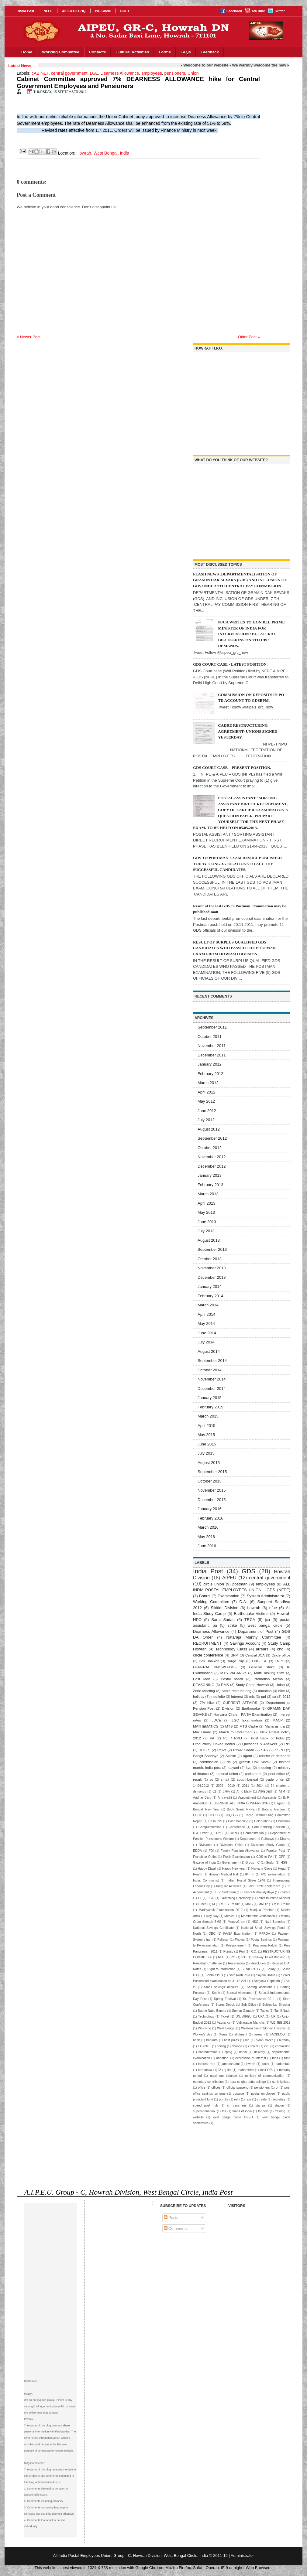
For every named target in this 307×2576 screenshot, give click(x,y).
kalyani (233, 1767)
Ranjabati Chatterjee (207, 1963)
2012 (286, 1696)
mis (252, 1696)
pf (277, 2087)
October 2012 (210, 1147)
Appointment (247, 1797)
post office (276, 1774)
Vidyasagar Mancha (250, 2022)
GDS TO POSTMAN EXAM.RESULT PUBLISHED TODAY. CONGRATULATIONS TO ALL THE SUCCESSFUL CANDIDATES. (237, 863)
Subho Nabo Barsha (212, 2010)
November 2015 (212, 1490)
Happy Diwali (207, 1868)
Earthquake (251, 1708)
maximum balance (223, 2075)
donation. (222, 2058)
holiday (198, 1696)
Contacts (97, 52)
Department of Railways (257, 1839)
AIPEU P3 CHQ (74, 11)
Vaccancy (223, 2022)
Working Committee (60, 52)
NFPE (48, 11)
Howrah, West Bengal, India (103, 153)
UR (273, 2016)
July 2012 (206, 1119)
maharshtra (246, 2070)
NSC (255, 1921)
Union (193, 73)
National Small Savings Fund (263, 1927)
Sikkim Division (224, 1607)
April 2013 (207, 1203)
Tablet (264, 2010)
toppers (263, 2111)
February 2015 (210, 1407)
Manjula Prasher (262, 1910)
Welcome (204, 2028)
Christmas (283, 1821)
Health (197, 1874)
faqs (275, 2058)
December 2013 (212, 1277)
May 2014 (206, 1323)
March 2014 (208, 1305)
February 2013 (210, 1184)
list (229, 2070)
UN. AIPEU (244, 2016)
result (197, 1779)
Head (281, 1868)
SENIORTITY (251, 1969)
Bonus (204, 1596)
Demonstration (253, 1833)
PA (212, 1738)
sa (274, 1696)
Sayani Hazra (265, 1975)
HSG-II (285, 1862)
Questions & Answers (259, 1744)
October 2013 (210, 1259)
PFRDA (264, 1933)
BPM (234, 1655)
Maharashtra (275, 1726)
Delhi (233, 1833)
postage (238, 2093)
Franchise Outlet (205, 1856)
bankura (212, 2040)
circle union (213, 1584)
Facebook (234, 11)
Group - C (252, 1862)
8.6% (226, 1791)
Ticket (225, 2016)
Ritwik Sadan (243, 1750)
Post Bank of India (267, 1738)
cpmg (228, 2052)
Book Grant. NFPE (240, 1809)
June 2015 (207, 1444)
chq (280, 1649)
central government (69, 73)
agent (247, 1756)
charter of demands (274, 1756)
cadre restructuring (236, 1691)
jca (267, 1619)
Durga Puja (235, 1661)
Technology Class (231, 1649)
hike (281, 1691)
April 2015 (207, 1425)
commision (282, 2046)
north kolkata (281, 2081)
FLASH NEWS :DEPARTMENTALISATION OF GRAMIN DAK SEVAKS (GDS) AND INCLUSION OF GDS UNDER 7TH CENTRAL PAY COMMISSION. (240, 580)
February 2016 (210, 1518)
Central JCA (255, 1655)
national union (227, 1774)
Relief (221, 1750)
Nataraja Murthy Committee (253, 1637)
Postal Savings (261, 1939)
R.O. (253, 1951)
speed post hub (205, 2105)
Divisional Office (231, 1845)
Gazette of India (204, 1862)
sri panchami (237, 2105)
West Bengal (226, 2028)
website (198, 2117)
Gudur (270, 1862)
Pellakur (223, 1939)
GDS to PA (264, 1856)
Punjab (228, 1951)
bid (247, 2040)
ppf (263, 1696)
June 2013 (207, 1222)
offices (215, 2087)
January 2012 (210, 1064)
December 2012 (212, 1166)
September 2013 (212, 1249)
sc (211, 1779)
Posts (171, 2217)
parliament (253, 1774)
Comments (176, 2228)
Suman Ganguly (243, 2010)
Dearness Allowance (119, 73)
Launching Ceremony (235, 1898)
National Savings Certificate (213, 1927)
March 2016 (208, 1527)
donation (265, 1691)
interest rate (206, 2064)
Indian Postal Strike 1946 (245, 1880)
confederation (208, 2052)
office (201, 2087)
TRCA (249, 1619)
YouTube (258, 11)
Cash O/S (215, 1821)
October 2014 (210, 1370)
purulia (223, 2099)
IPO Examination (273, 1874)
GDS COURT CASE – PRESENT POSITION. (232, 767)
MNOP (263, 1904)
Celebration (262, 1821)
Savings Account (245, 1643)
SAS (264, 1750)
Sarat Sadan (223, 1619)
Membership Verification (258, 1916)
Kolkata (285, 1892)
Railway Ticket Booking (268, 1957)
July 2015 (206, 1453)
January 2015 (210, 1397)
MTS (229, 1726)
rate (248, 2099)
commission (208, 1762)
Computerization (210, 1827)
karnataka (205, 2070)
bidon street (264, 2040)
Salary (271, 1969)
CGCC (213, 1815)
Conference (237, 1827)
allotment (240, 2034)
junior (265, 2064)
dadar (243, 2052)
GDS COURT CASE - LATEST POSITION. (230, 664)
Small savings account (221, 1987)
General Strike (261, 1667)
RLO (221, 1957)
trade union (275, 1779)
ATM (282, 1791)
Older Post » (249, 337)
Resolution (258, 1963)
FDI (211, 1850)
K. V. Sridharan (225, 1892)
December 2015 (212, 1499)
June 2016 (207, 1546)
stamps (260, 2105)
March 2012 (208, 1082)
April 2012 (207, 1092)
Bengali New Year (206, 1809)
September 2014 (212, 1360)
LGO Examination (247, 1720)
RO (233, 1957)
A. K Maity (244, 1791)
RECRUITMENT (207, 1643)
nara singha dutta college (248, 2081)
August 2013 (209, 1240)
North (197, 1933)
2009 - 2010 (225, 1785)
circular (253, 2046)
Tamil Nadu (282, 2010)
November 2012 (212, 1157)
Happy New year (234, 1868)
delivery (259, 2052)
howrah (253, 1607)
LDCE (216, 1720)
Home (26, 52)
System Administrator (265, 1596)
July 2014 (206, 1342)
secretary (278, 2099)
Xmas (223, 2034)
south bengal (247, 1779)
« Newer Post (28, 337)
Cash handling (238, 1821)
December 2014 (212, 1388)
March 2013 (208, 1194)
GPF (282, 1856)
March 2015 (208, 1416)
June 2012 (207, 1110)
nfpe (273, 1607)
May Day (212, 1916)
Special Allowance (239, 1992)
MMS (249, 1904)
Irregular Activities (228, 1886)
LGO (211, 1898)
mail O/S (266, 2070)
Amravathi (225, 1797)
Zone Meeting (204, 1691)
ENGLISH (259, 1661)
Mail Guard (202, 1732)
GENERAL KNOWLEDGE (215, 1667)
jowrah (250, 2064)
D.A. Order (201, 1833)
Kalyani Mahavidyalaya (258, 1892)
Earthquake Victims (251, 1613)
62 (214, 1791)
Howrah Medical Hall (224, 1874)
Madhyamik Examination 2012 (220, 1910)
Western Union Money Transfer (263, 2028)
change (237, 2046)
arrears (262, 1649)
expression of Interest (250, 2058)
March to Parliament (236, 1732)
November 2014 (212, 1379)
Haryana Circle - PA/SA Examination (243, 1714)
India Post (26, 11)
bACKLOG (277, 2034)
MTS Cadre (249, 1726)
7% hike (207, 1702)
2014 (260, 1785)
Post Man (201, 1679)
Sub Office (248, 2004)
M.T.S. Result (230, 1904)
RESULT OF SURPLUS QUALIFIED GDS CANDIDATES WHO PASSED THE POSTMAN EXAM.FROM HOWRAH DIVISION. (234, 948)
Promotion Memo (268, 1679)
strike (232, 1625)
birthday (284, 2040)
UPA (261, 2016)
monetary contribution (208, 2081)
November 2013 (212, 1268)
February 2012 (210, 1073)
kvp (248, 1767)
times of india (242, 2111)
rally (237, 2099)
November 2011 (212, 1045)
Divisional (205, 1845)
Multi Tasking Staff (269, 1673)
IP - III (249, 1874)
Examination (229, 1596)
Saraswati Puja (239, 1975)
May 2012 (206, 1101)
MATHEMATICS (205, 1726)
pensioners (174, 73)
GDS (248, 1571)
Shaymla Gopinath (267, 1981)
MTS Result (282, 1904)
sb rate (262, 2099)
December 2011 (212, 1055)
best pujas (231, 2040)
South (216, 1992)
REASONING (203, 1685)
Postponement (236, 1945)
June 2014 (207, 1333)
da (229, 1762)
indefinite (218, 1696)
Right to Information (221, 1969)
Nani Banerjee (275, 1921)
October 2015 (210, 1481)
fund (287, 2058)
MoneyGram (236, 1921)
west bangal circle (265, 1625)
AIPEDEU (265, 1791)
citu (266, 2046)
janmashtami (231, 2064)
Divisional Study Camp (268, 1845)
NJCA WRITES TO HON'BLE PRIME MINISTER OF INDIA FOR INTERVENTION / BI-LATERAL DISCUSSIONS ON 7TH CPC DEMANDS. (251, 634)
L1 (200, 1898)
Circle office (280, 1655)
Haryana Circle (261, 1868)
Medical (229, 1916)
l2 (220, 2070)
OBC (212, 1933)
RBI (287, 1744)
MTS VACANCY (233, 1673)
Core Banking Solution (268, 1827)
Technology (206, 2016)
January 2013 (210, 1175)
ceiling (221, 2046)
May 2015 (206, 1434)
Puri (241, 1951)
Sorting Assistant (259, 1987)
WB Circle (103, 11)
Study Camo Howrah (252, 1685)
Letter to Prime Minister (273, 1898)
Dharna (285, 1839)
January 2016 (210, 1508)
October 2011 (210, 1036)
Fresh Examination (236, 1856)
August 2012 (209, 1129)
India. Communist (206, 1880)
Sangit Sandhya (206, 1756)
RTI (244, 1957)
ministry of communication (265, 2075)
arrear (258, 2034)
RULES (204, 1750)
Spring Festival (225, 1999)
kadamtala (283, 2064)
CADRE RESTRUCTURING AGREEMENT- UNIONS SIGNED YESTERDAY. (247, 731)
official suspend (237, 2087)
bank (196, 2040)
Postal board (232, 1679)
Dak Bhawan (209, 1661)
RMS (225, 1685)
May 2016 (206, 1536)
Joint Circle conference (264, 1886)
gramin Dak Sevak (255, 1762)
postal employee (263, 2093)
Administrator (242, 2555)
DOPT (125, 11)
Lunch (202, 1904)
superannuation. (204, 2111)
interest (237, 1696)
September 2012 (212, 1138)
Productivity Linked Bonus (214, 1744)
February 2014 (210, 1296)
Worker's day (202, 2034)
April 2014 (207, 1314)
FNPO (280, 1661)
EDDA (197, 1850)
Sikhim (231, 1756)
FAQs (186, 52)
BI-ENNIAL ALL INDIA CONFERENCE (241, 1803)
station (279, 2105)
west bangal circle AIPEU (233, 2117)
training (280, 2111)
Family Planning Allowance (240, 1850)
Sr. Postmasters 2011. (259, 1999)
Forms (165, 52)
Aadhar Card (202, 1797)
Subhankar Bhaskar (276, 2004)
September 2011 (212, 1027)
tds (224, 2111)
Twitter (279, 11)
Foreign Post (275, 1850)
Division (228, 1708)
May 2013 (206, 1212)
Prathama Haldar (265, 1945)
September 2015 (212, 1471)
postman (239, 1584)
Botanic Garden (273, 1809)
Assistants (269, 1797)
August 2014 (209, 1351)
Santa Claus (214, 1975)
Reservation (236, 1963)
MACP (278, 1720)
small (225, 1779)
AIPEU (229, 1577)
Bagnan (279, 1803)
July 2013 (206, 1231)
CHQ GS (231, 1815)
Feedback (210, 52)
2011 (245, 1785)
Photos (240, 1939)
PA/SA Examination (237, 1933)
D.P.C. (219, 1833)
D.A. (94, 73)
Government (230, 1862)
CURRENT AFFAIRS (240, 1702)
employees (151, 73)
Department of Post (256, 1631)
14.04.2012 (201, 1785)
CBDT (197, 1815)
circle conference (208, 1655)
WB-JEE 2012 (280, 2022)
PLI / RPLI (232, 1738)
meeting (264, 1767)
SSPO (280, 1750)
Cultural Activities (132, 52)
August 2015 (209, 1462)
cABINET (40, 73)
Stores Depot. (225, 2004)
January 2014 (210, 1286)
